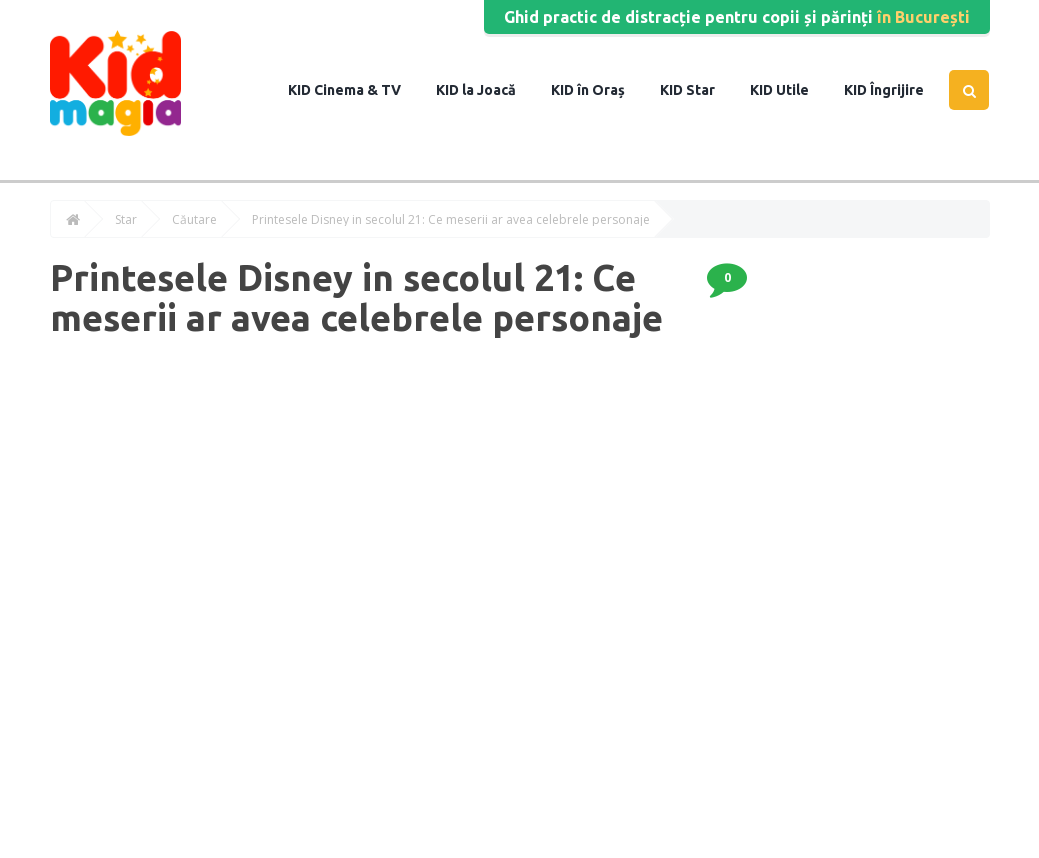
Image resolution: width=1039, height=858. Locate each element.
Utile (791, 90)
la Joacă (487, 90)
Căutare (194, 220)
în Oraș (599, 90)
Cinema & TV (356, 90)
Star (699, 90)
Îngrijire (895, 90)
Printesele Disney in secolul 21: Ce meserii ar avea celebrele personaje (451, 220)
